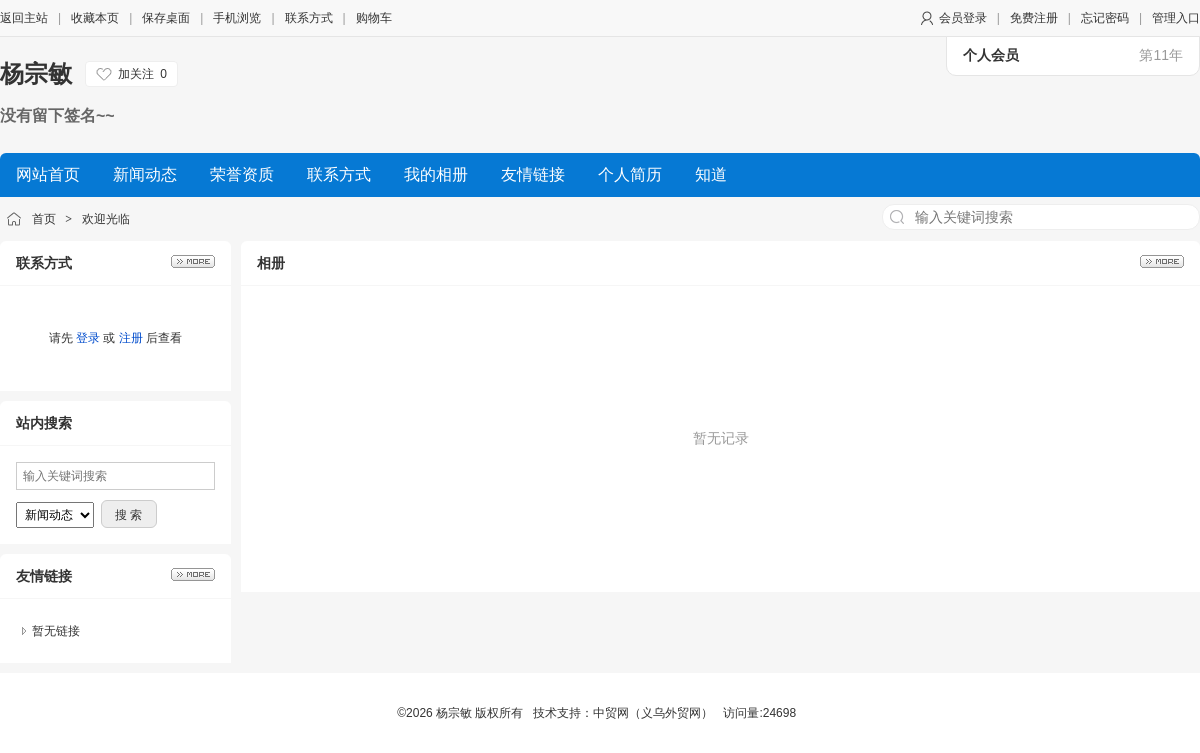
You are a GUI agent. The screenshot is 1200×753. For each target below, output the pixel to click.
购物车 (374, 18)
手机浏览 (237, 18)
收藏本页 (95, 18)
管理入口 (1176, 18)
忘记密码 (1105, 18)
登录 (88, 338)
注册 (131, 338)
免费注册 (1034, 18)
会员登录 (963, 18)
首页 (44, 219)
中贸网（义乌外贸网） (653, 713)
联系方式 (309, 18)
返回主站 (24, 18)
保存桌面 (166, 18)
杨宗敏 (36, 73)
